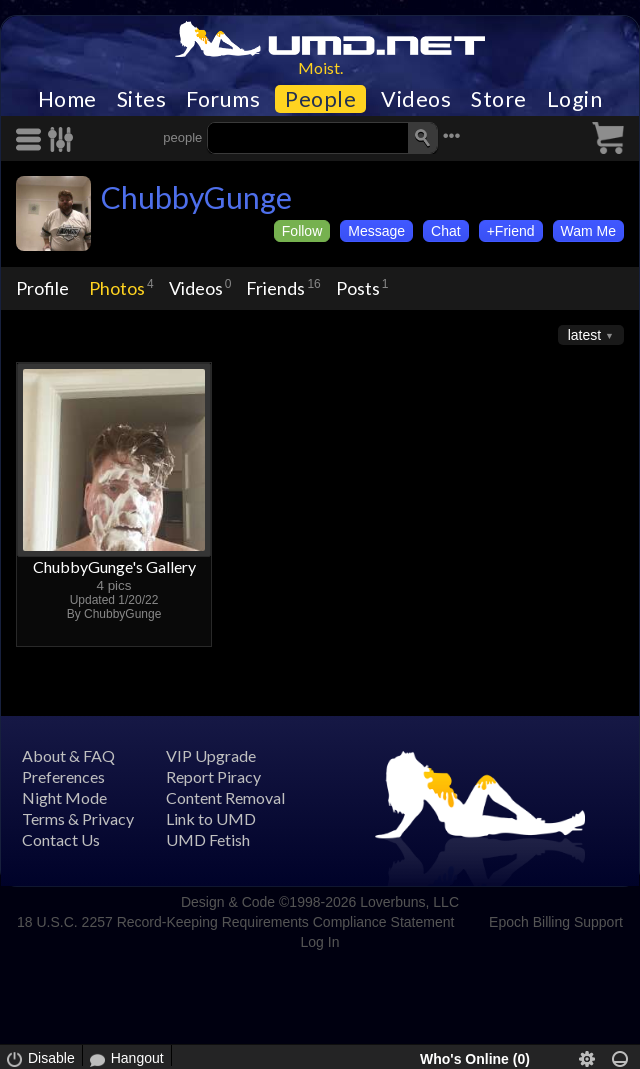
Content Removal (225, 797)
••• (452, 135)
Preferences (63, 776)
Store (499, 99)
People (320, 99)
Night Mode (64, 797)
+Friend (511, 231)
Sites (142, 99)
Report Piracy (213, 776)
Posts (358, 288)
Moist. (320, 67)
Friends (275, 288)
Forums (223, 99)
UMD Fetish (208, 839)
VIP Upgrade (211, 755)
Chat (446, 231)
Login (575, 99)
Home (67, 99)
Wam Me (588, 231)
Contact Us (61, 839)
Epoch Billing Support (556, 922)
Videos (416, 99)
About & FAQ (68, 755)
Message (376, 231)
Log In (320, 942)
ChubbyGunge (196, 197)
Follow (302, 231)
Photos (117, 288)
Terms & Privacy (78, 818)
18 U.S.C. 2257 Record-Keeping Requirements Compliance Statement (235, 922)
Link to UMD (211, 818)
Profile (42, 288)
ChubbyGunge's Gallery (114, 566)
